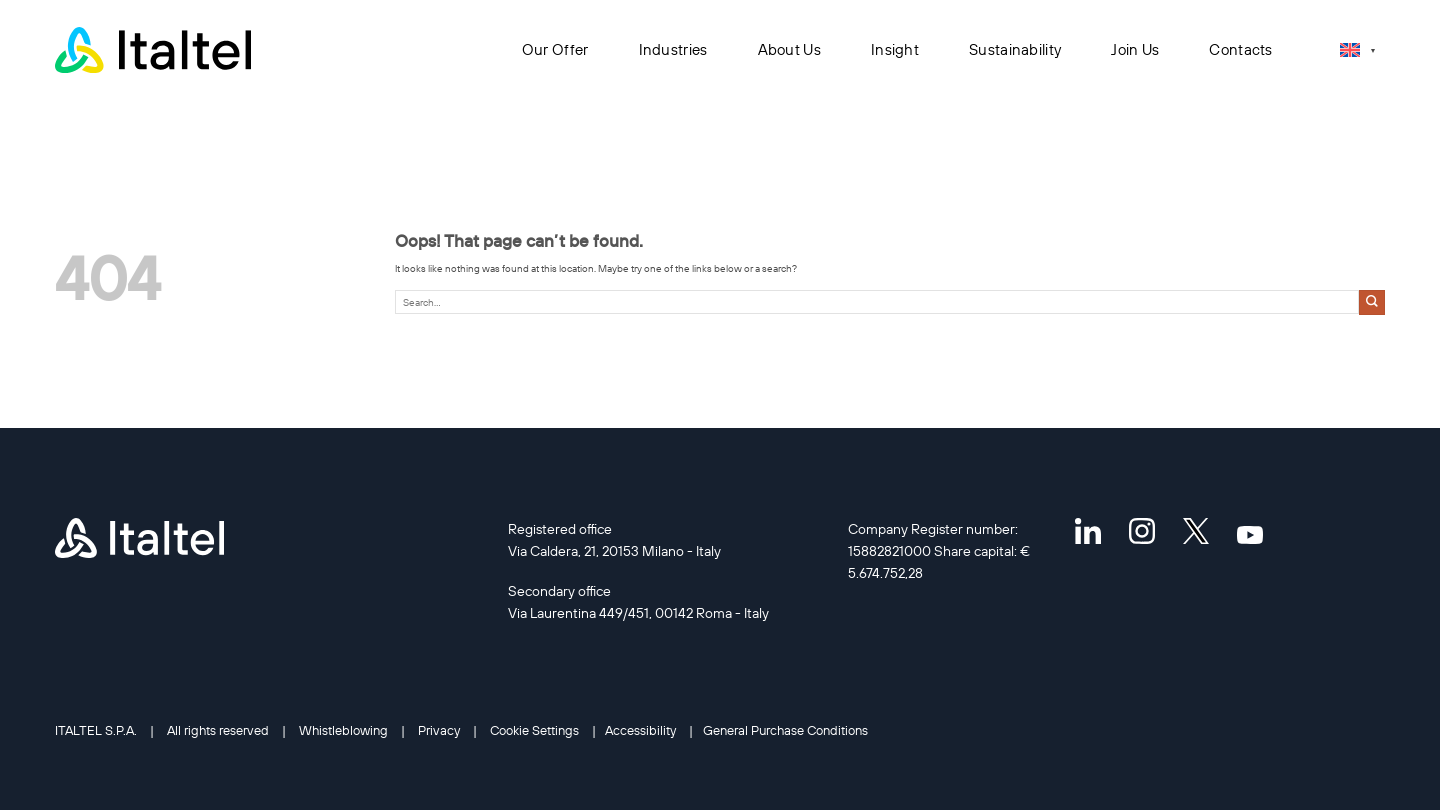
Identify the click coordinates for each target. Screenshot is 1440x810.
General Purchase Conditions (785, 730)
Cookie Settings (534, 730)
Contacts (1240, 49)
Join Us (1135, 49)
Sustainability (1015, 49)
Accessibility (640, 730)
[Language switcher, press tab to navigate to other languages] (1357, 49)
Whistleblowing (343, 730)
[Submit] (1372, 302)
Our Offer (555, 49)
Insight (895, 49)
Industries (673, 49)
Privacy (439, 730)
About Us (789, 49)
